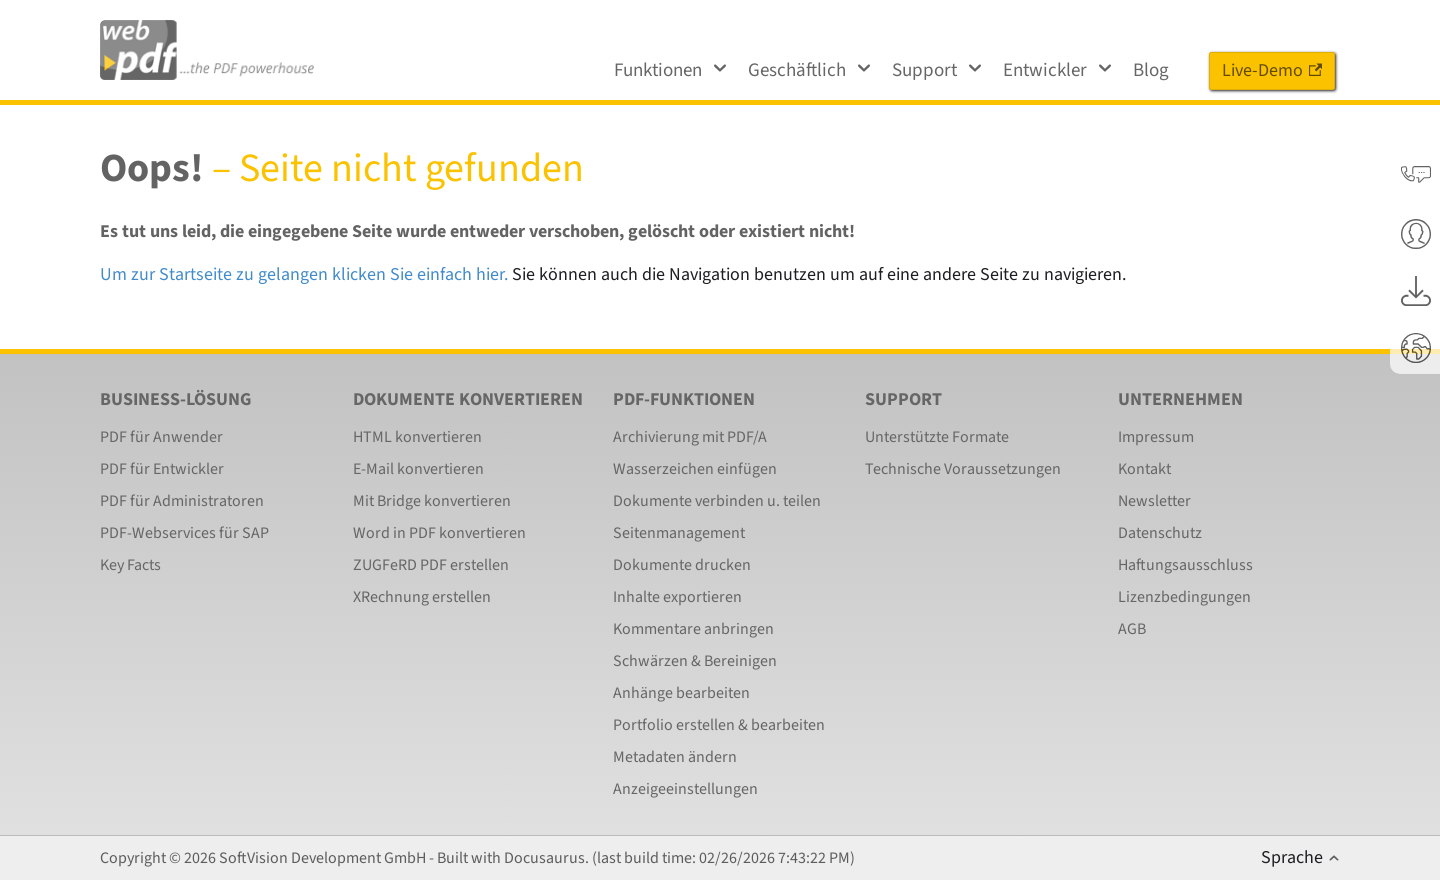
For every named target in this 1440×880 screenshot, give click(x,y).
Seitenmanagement (679, 533)
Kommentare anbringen (693, 629)
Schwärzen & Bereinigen (695, 661)
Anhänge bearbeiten (681, 693)
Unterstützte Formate (937, 437)
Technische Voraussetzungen (963, 469)
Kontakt (1144, 469)
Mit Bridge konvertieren (432, 501)
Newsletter (1154, 501)
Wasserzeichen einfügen (695, 469)
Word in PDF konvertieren (439, 533)
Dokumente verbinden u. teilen (717, 501)
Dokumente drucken (682, 565)
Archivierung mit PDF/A (690, 437)
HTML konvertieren (417, 437)
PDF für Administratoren (182, 501)
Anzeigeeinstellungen (685, 789)
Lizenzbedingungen (1184, 597)
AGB (1132, 629)
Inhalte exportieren (677, 597)
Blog (1151, 70)
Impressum (1156, 437)
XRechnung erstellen (422, 597)
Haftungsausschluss (1185, 565)
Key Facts (130, 565)
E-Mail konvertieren (418, 469)
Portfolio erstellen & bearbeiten (719, 725)
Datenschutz (1160, 533)
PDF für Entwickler (162, 469)
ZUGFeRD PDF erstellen (431, 565)
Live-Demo (1272, 70)
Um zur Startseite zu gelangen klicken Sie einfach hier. (304, 274)
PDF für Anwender (161, 437)
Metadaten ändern (675, 757)
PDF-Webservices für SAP (184, 533)
